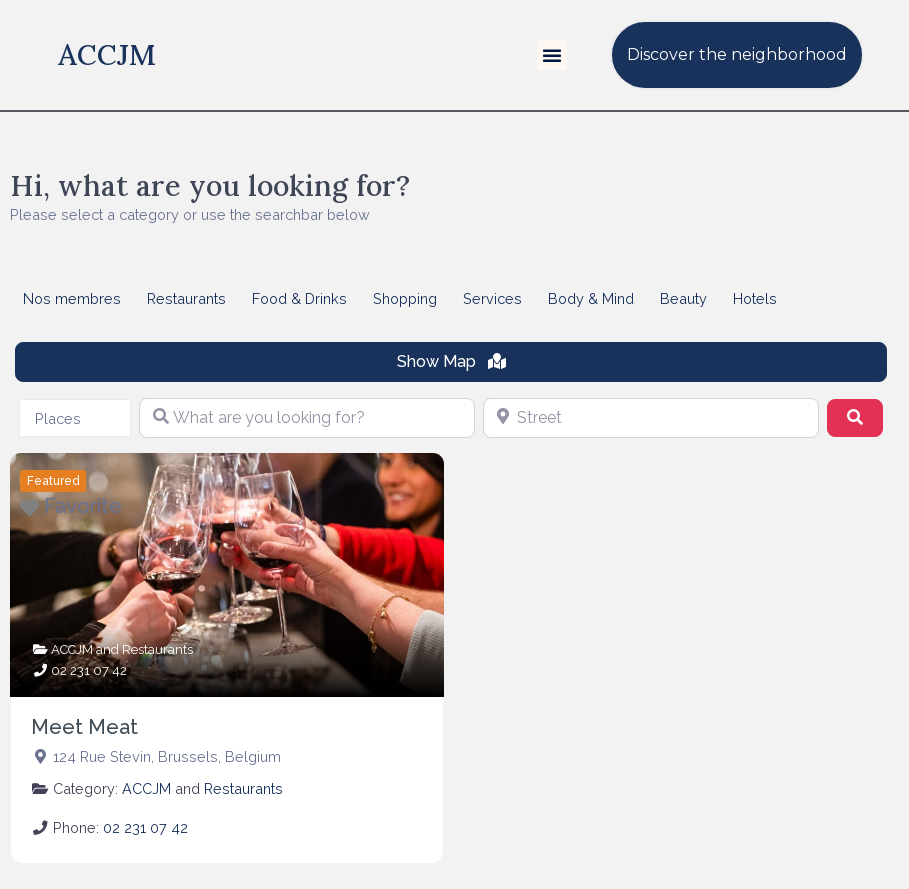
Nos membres (72, 298)
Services (492, 298)
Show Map (451, 361)
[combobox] (75, 418)
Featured (53, 481)
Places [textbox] (58, 418)
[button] (552, 55)
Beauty (683, 298)
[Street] (651, 418)
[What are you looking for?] (307, 418)
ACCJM (107, 54)
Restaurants (186, 298)
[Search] (855, 418)
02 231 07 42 (89, 670)
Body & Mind (591, 298)
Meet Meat (84, 727)
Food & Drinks (299, 298)
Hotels (755, 298)
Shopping (405, 298)
